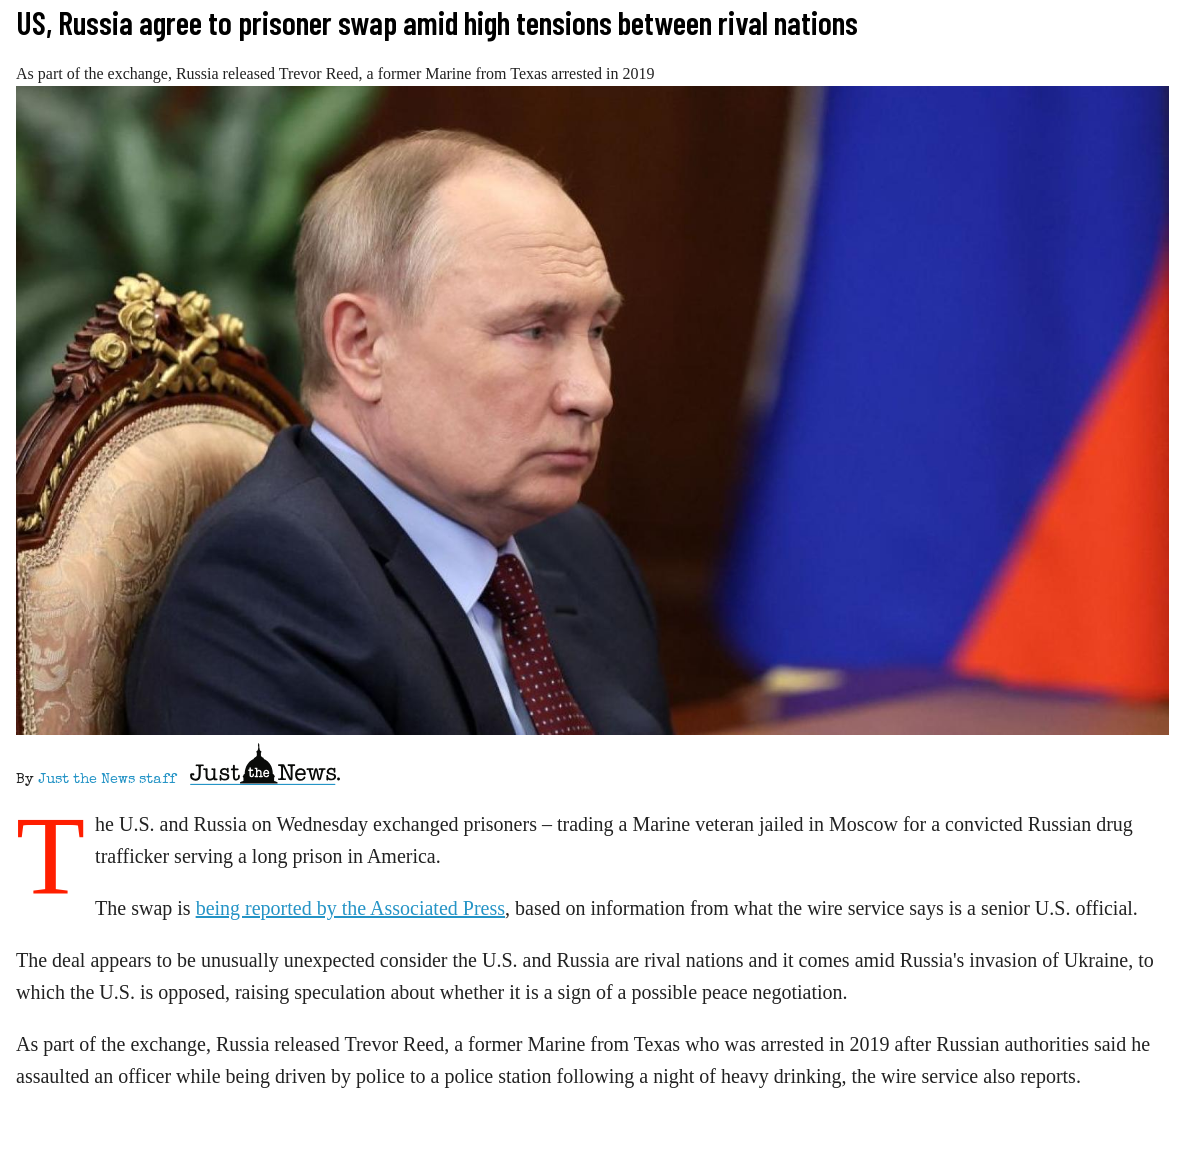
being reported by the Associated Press (350, 908)
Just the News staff (107, 780)
